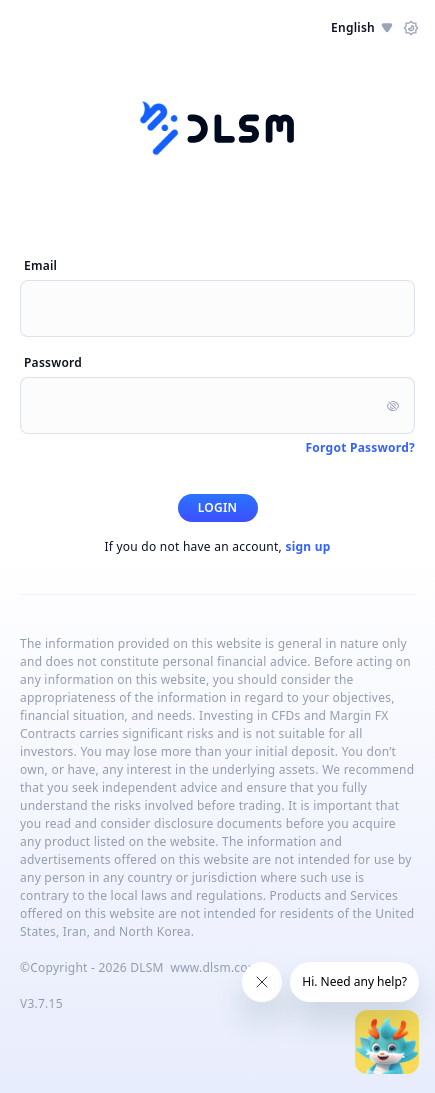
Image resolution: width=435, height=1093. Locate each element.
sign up (307, 546)
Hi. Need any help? (354, 981)
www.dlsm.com (214, 967)
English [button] (362, 28)
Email (40, 266)
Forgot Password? (360, 448)
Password (53, 363)
